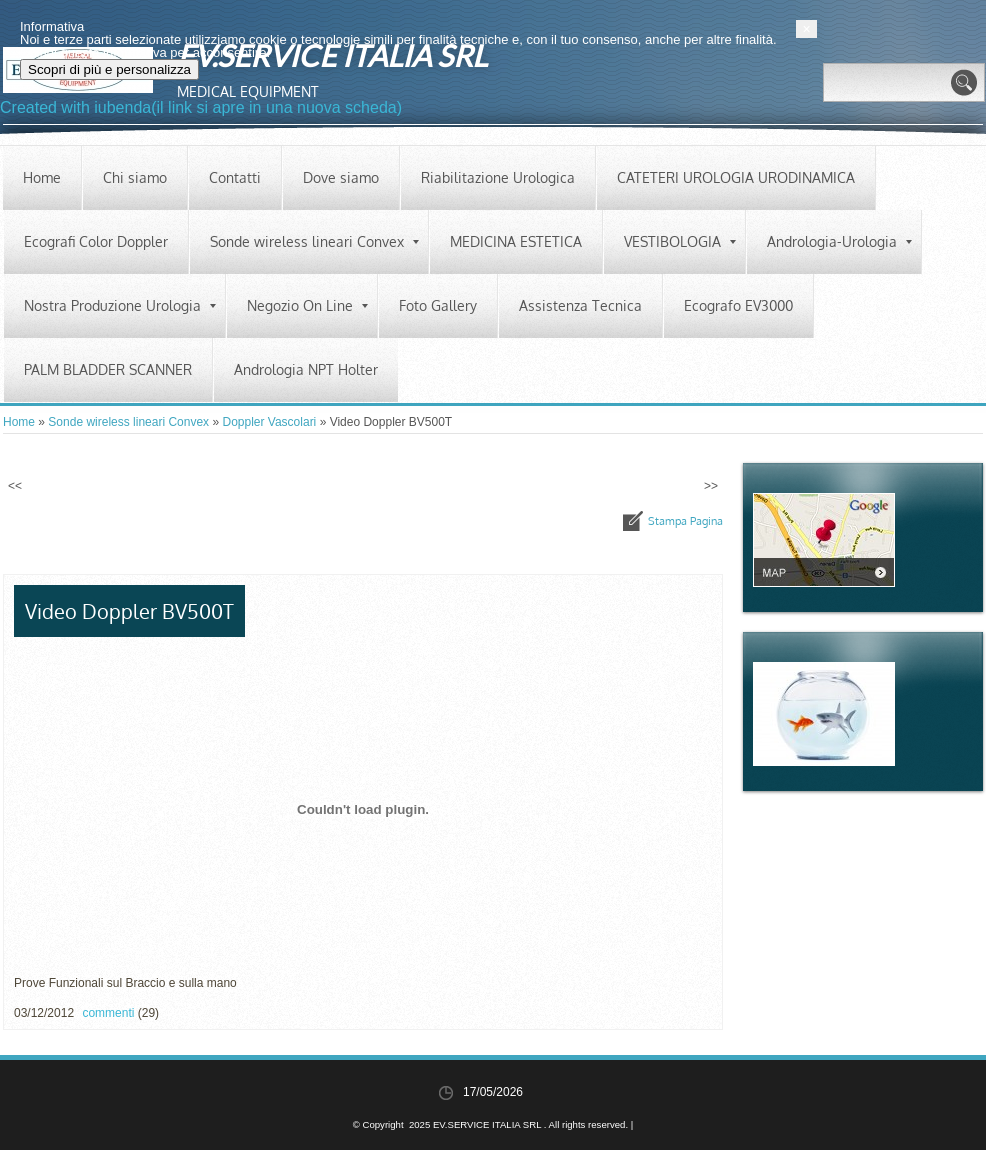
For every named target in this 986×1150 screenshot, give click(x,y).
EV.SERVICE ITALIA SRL (332, 55)
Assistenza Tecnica (580, 305)
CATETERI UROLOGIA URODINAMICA (736, 177)
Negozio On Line (307, 305)
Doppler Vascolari (269, 422)
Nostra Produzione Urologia (120, 305)
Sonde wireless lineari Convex (314, 241)
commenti (108, 1013)
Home (42, 177)
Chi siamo (135, 177)
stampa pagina (685, 521)
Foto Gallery (438, 305)
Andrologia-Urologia (839, 241)
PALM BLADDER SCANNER (108, 369)
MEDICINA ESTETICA (516, 241)
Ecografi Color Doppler (96, 241)
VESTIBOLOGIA (680, 241)
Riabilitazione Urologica (498, 177)
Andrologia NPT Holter (306, 369)
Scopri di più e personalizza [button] (132, 1103)
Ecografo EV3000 (738, 305)
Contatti (235, 177)
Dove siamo (341, 177)
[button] (973, 1063)
